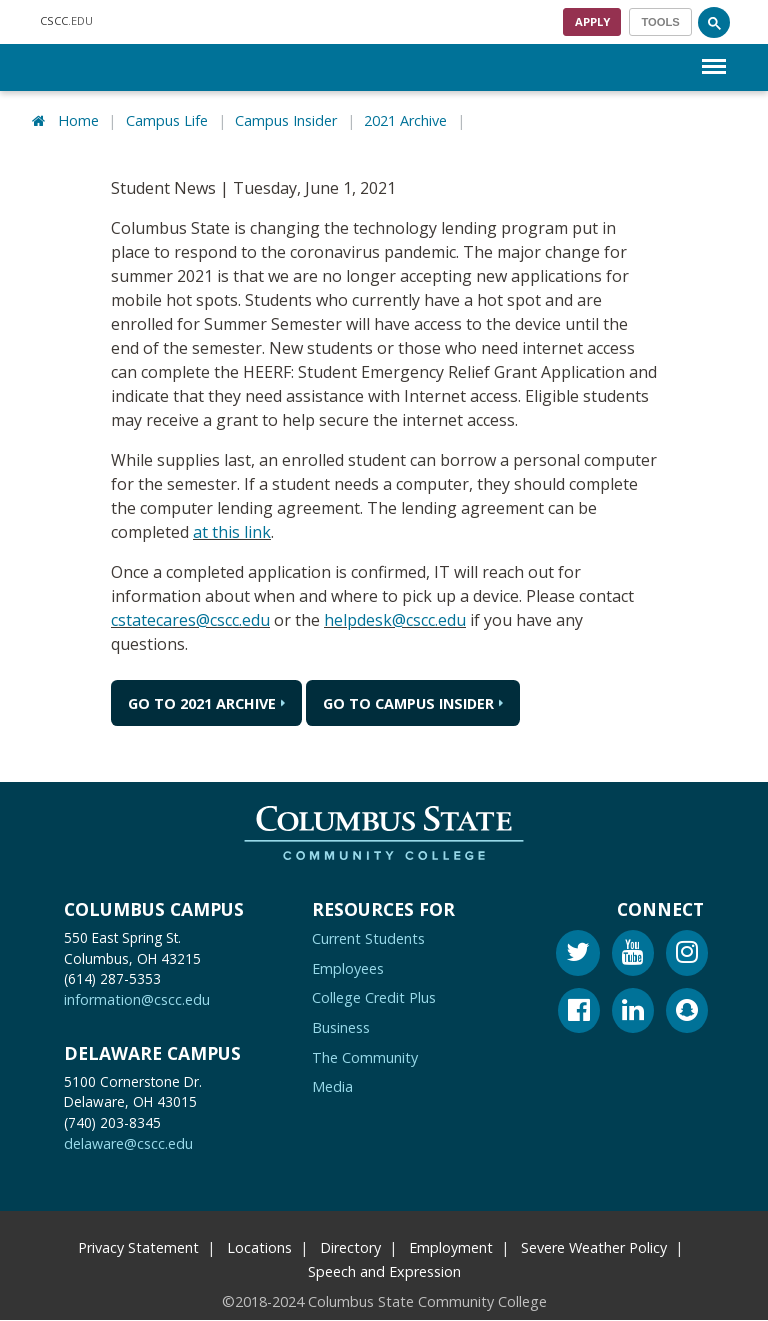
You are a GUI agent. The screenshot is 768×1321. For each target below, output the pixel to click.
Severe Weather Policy (594, 1247)
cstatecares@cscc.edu (190, 620)
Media (332, 1087)
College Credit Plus (374, 998)
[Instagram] (687, 956)
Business (341, 1027)
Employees (348, 968)
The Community (365, 1057)
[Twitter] (578, 956)
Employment (451, 1247)
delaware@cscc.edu (128, 1144)
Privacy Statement (138, 1247)
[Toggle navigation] (660, 22)
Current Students (368, 939)
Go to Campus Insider (408, 703)
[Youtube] (633, 956)
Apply (592, 21)
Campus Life (167, 120)
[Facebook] (579, 1013)
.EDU (66, 22)
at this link (232, 532)
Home (78, 120)
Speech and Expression (384, 1271)
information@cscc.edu (137, 1000)
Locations (259, 1247)
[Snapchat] (687, 1013)
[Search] (714, 22)
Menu (714, 56)
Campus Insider (286, 120)
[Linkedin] (633, 1013)
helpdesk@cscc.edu (395, 620)
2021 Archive (405, 120)
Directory (350, 1247)
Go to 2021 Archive (202, 703)
